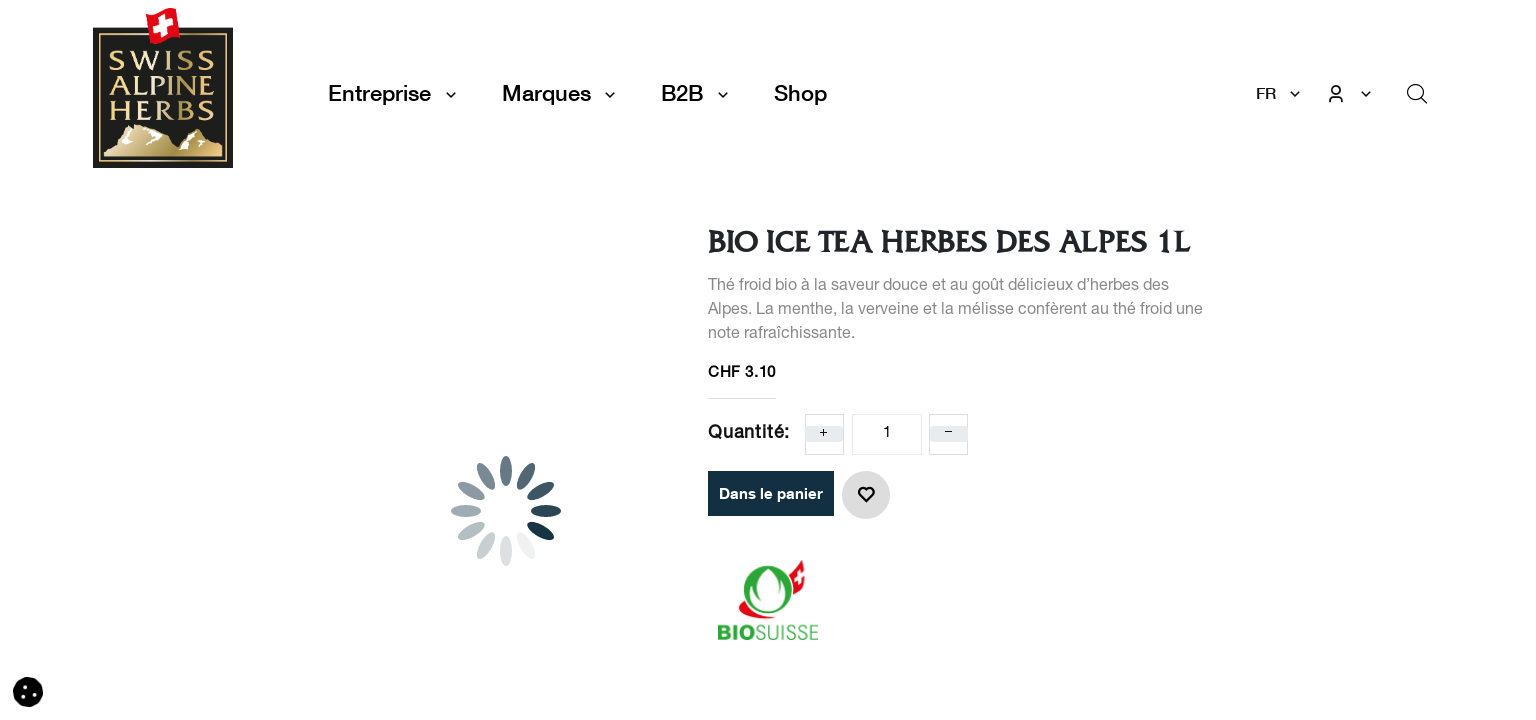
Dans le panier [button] (771, 493)
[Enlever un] (949, 434)
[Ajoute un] (824, 434)
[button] (866, 495)
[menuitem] (800, 93)
